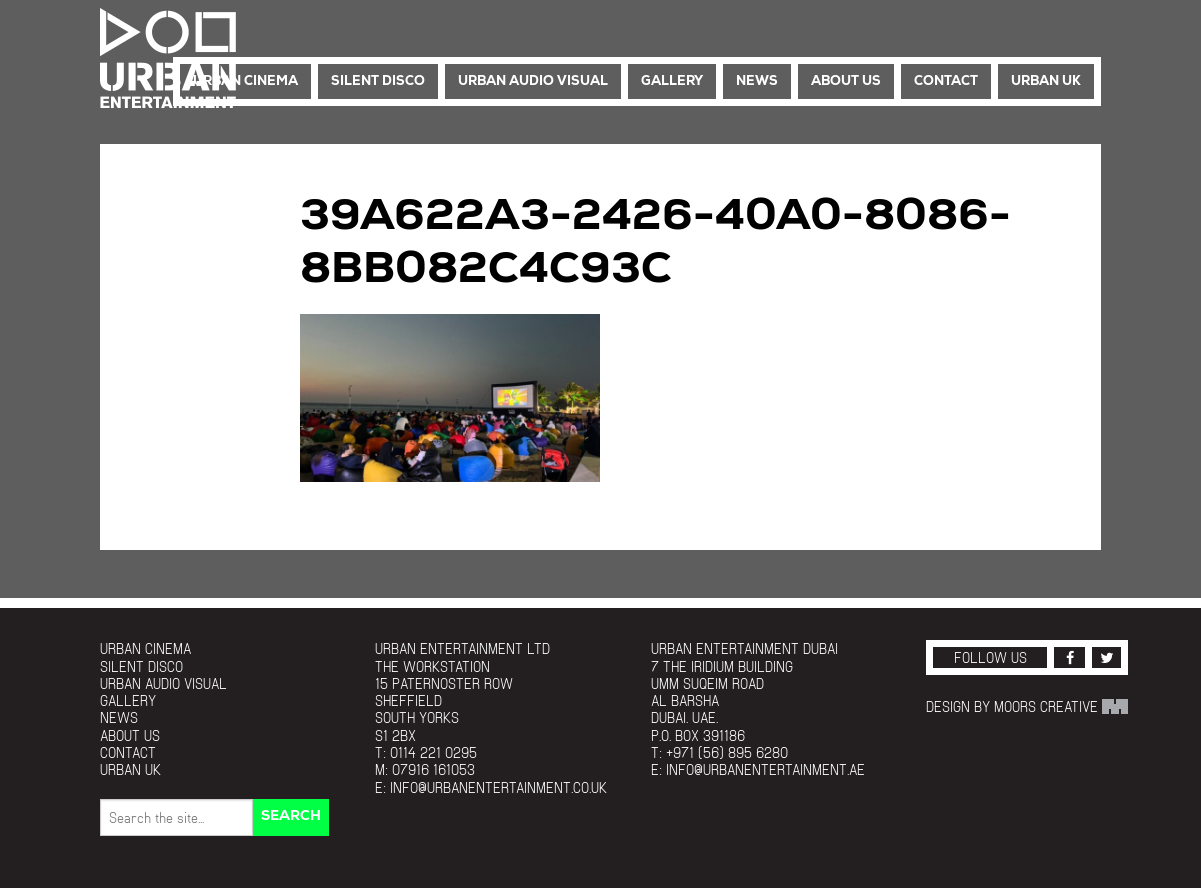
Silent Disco (378, 81)
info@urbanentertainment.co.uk (498, 787)
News (757, 81)
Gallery (672, 81)
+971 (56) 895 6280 (727, 752)
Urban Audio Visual (533, 81)
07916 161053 (433, 769)
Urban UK (1046, 81)
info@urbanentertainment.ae (765, 769)
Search (291, 816)
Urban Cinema (245, 81)
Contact (946, 81)
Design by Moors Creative (1027, 706)
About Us (846, 81)
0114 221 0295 (433, 752)
